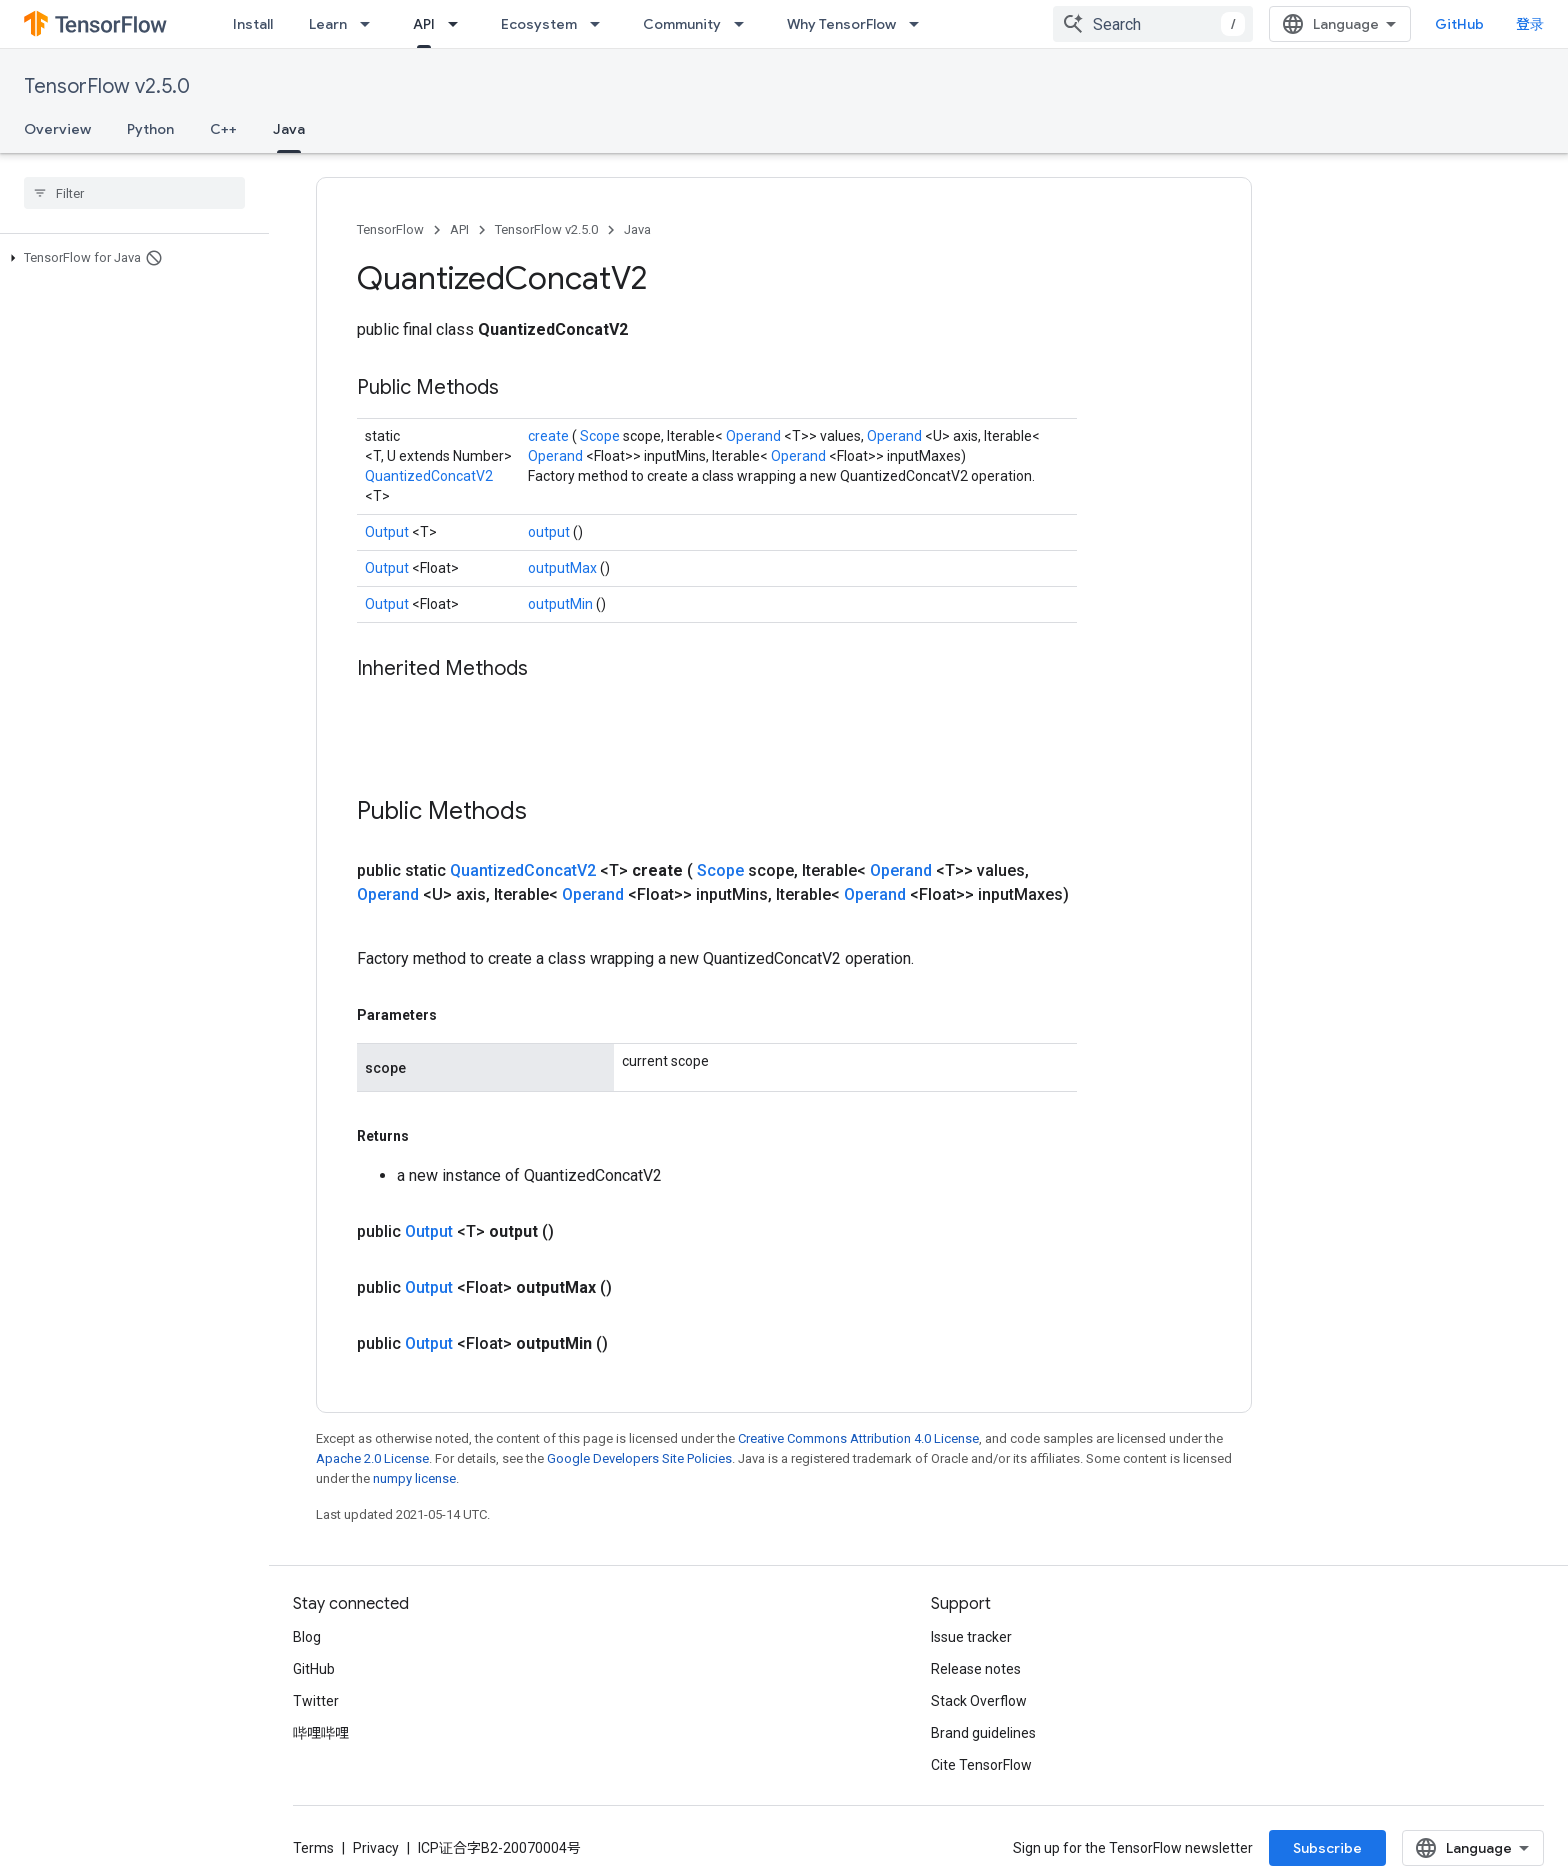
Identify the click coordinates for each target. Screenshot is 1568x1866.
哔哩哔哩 (321, 1733)
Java (637, 229)
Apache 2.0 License (372, 1458)
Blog (307, 1637)
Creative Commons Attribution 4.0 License (858, 1438)
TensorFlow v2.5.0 (107, 86)
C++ (223, 129)
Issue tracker (971, 1637)
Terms (313, 1848)
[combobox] (1153, 24)
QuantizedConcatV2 (429, 476)
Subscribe (1327, 1848)
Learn (328, 24)
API (459, 229)
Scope (601, 436)
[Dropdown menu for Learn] (371, 24)
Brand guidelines (983, 1733)
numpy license (414, 1478)
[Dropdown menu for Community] (745, 24)
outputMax (564, 568)
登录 (1530, 24)
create (550, 436)
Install (253, 24)
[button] (130, 258)
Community (682, 24)
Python (150, 129)
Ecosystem (539, 24)
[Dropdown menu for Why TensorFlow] (920, 24)
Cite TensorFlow (981, 1765)
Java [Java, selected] (289, 129)
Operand (755, 436)
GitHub (1459, 24)
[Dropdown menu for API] (459, 24)
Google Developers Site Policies (639, 1458)
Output (388, 532)
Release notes (976, 1669)
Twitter (316, 1701)
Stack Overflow (979, 1701)
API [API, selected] (424, 24)
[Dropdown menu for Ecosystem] (601, 24)
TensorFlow (390, 229)
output (550, 532)
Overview (57, 129)
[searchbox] (134, 193)
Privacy (376, 1848)
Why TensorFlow (841, 24)
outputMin (562, 604)
